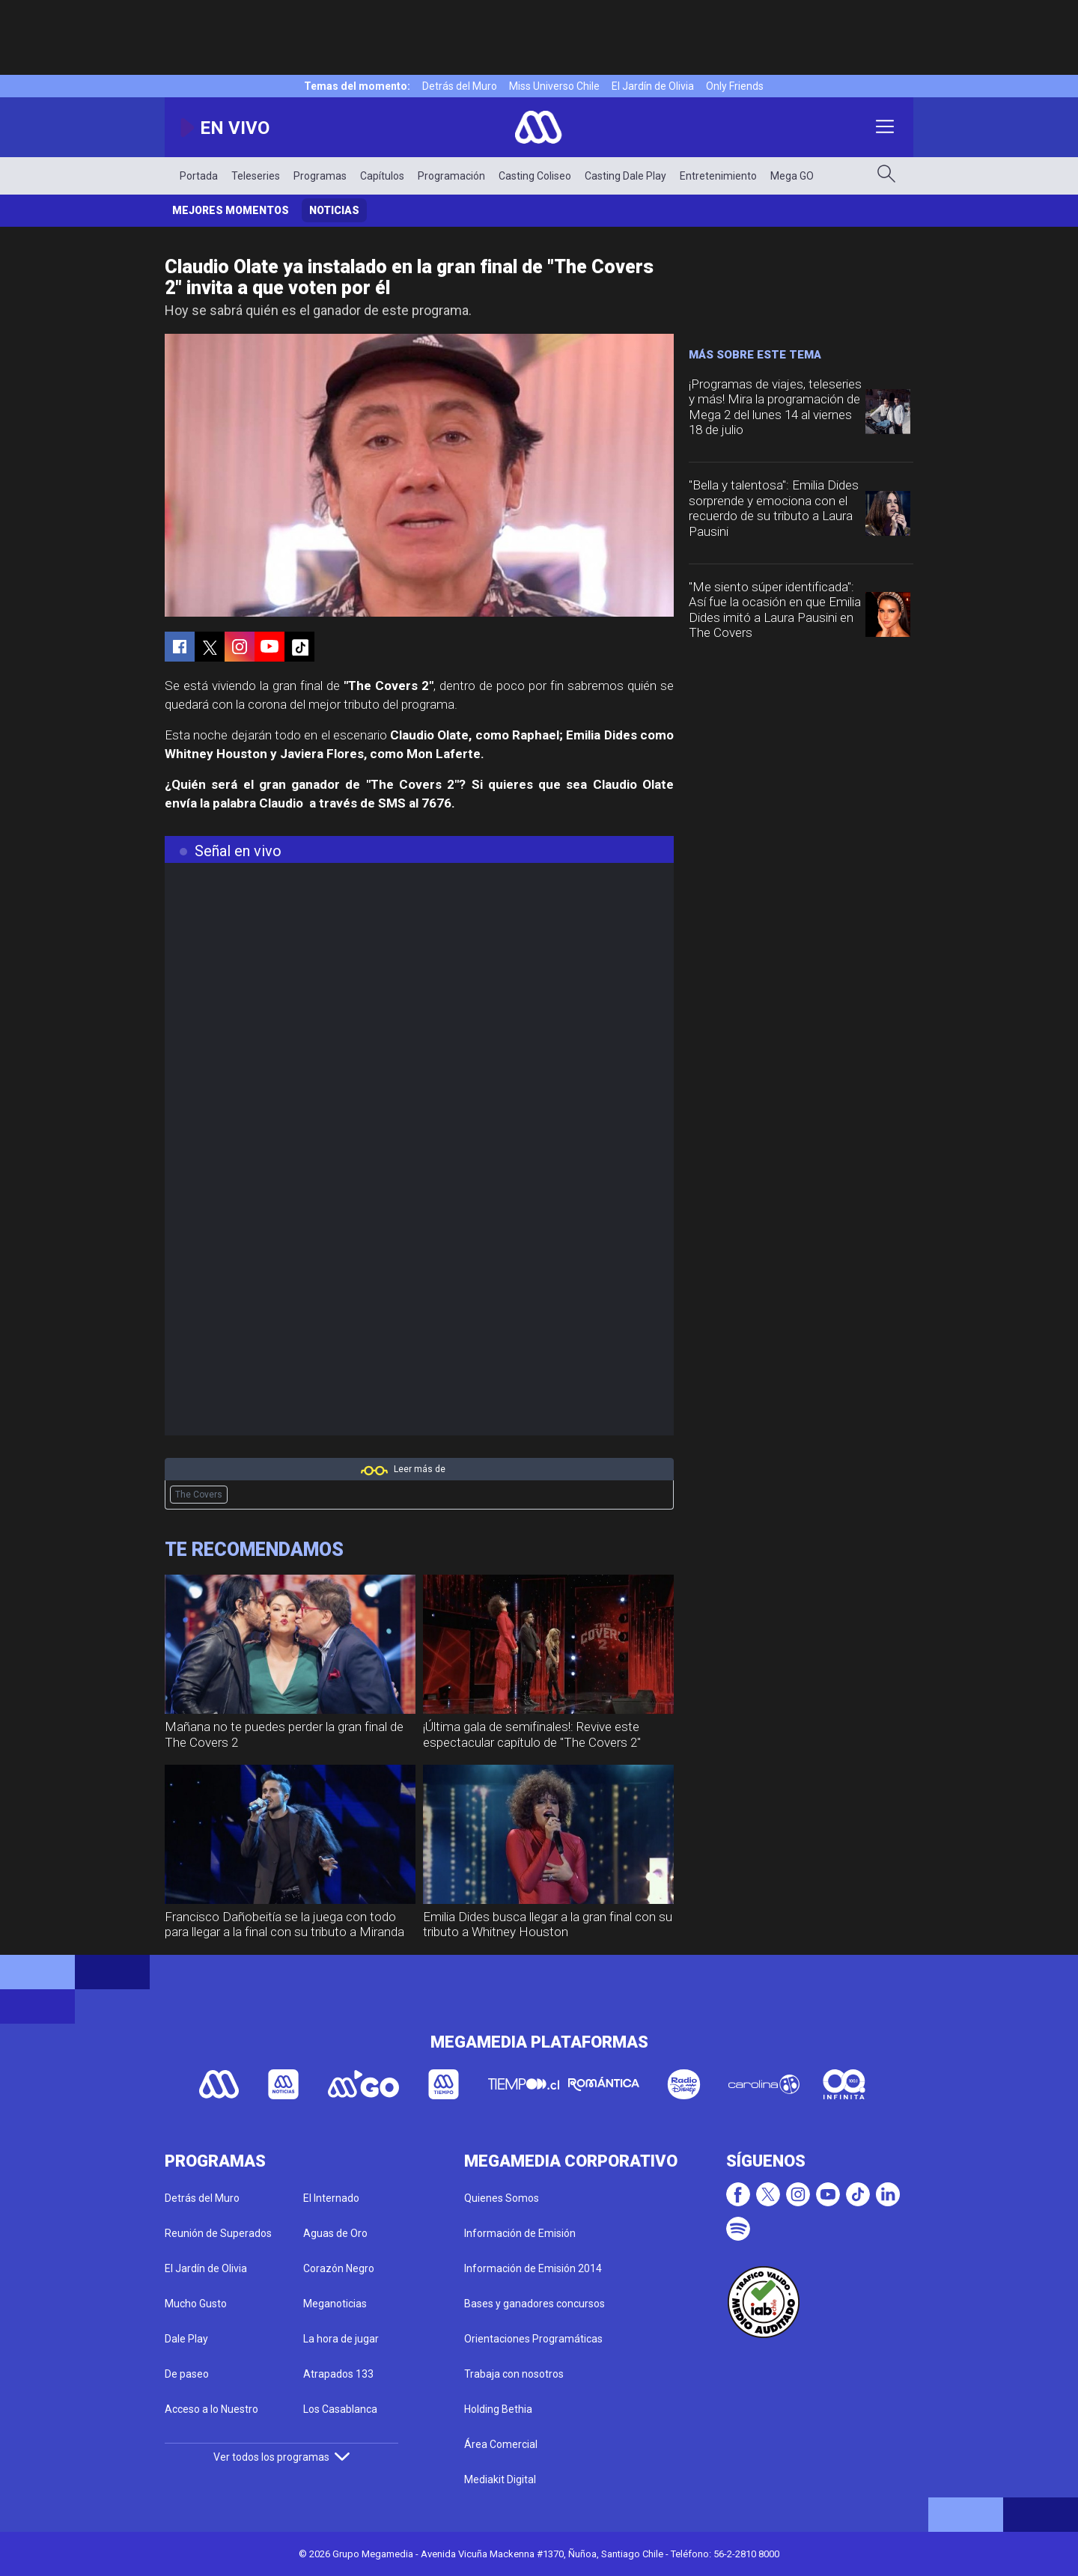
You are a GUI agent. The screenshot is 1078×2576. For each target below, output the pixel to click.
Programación (451, 176)
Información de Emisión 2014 (533, 2268)
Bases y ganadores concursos (534, 2304)
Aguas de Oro (335, 2233)
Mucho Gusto (196, 2304)
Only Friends (735, 86)
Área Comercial (501, 2444)
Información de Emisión (520, 2233)
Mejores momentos (230, 210)
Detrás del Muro (459, 86)
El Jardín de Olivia (653, 86)
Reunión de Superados (218, 2233)
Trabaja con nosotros (514, 2374)
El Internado (331, 2198)
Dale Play (186, 2339)
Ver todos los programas (281, 2457)
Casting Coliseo (535, 176)
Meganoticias (335, 2304)
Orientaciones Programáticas (533, 2339)
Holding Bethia (498, 2409)
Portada (199, 176)
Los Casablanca (340, 2409)
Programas (320, 176)
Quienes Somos (501, 2198)
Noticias (334, 210)
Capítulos (382, 176)
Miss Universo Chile (554, 86)
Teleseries (255, 176)
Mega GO (792, 176)
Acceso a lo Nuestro (211, 2409)
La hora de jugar (341, 2339)
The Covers (198, 1494)
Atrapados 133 (338, 2374)
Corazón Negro (338, 2268)
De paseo (187, 2374)
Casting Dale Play (625, 176)
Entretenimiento (718, 176)
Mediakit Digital (500, 2479)
